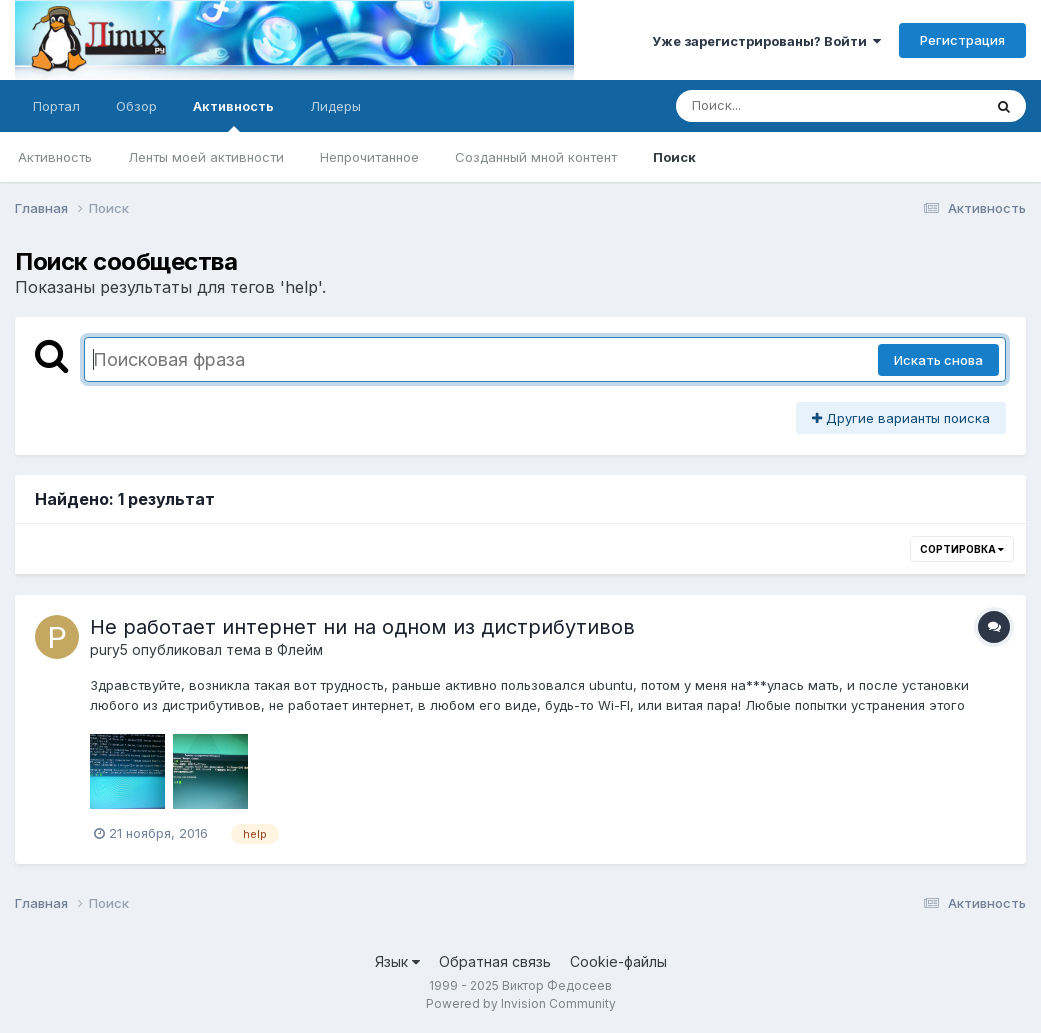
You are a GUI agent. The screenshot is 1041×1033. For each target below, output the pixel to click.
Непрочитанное (369, 157)
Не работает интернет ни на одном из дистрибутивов (362, 627)
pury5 (109, 649)
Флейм (300, 649)
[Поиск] (791, 106)
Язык (397, 961)
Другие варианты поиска (901, 418)
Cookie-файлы (618, 961)
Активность (233, 115)
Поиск (674, 157)
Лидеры (335, 106)
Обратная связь (495, 961)
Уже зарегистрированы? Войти (766, 41)
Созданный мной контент (536, 157)
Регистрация (962, 40)
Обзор (136, 106)
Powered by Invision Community (521, 1003)
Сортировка (962, 549)
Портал (56, 106)
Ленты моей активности (206, 157)
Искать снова (938, 360)
